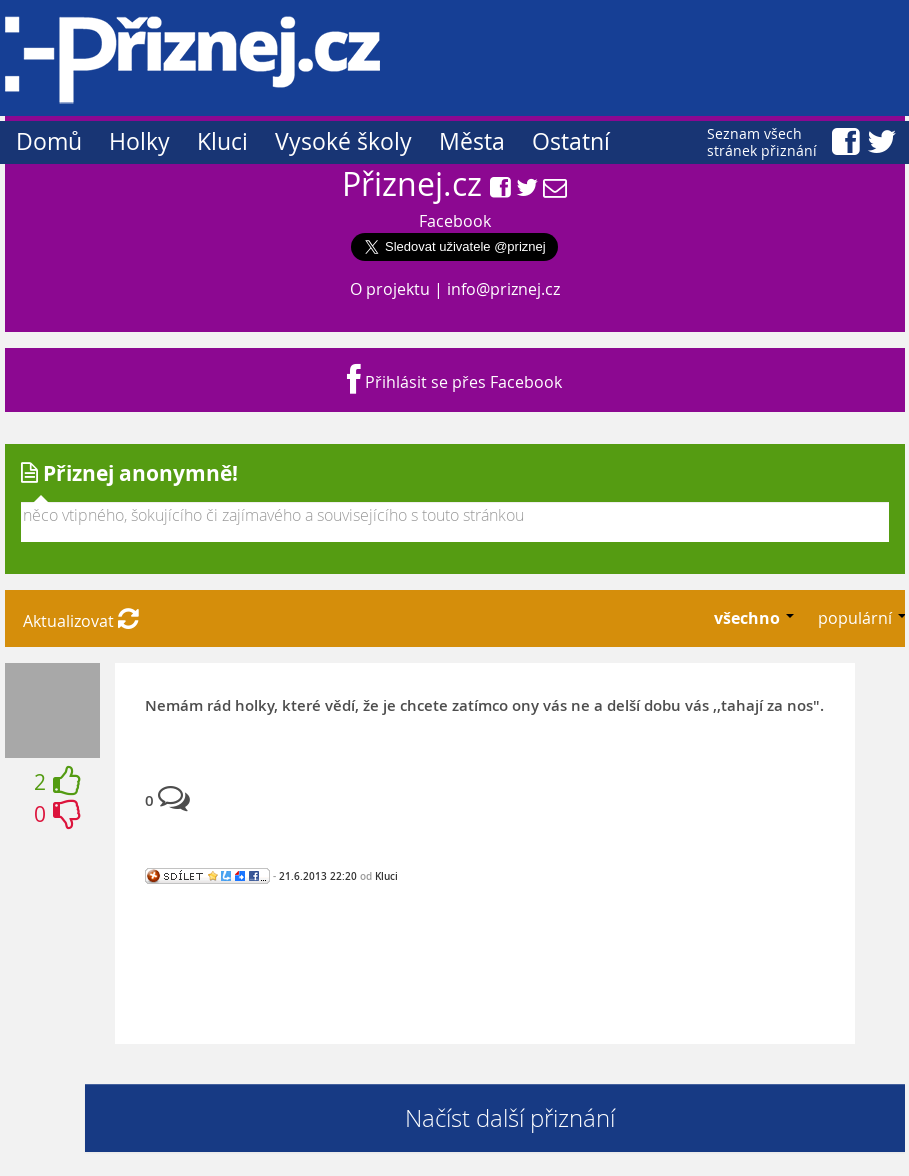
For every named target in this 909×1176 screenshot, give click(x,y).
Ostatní (571, 141)
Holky (139, 141)
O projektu (390, 289)
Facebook (455, 221)
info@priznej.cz (503, 289)
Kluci (222, 141)
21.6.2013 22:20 (318, 876)
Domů (49, 141)
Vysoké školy (343, 141)
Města (472, 141)
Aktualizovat (81, 621)
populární (857, 618)
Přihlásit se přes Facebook (454, 382)
